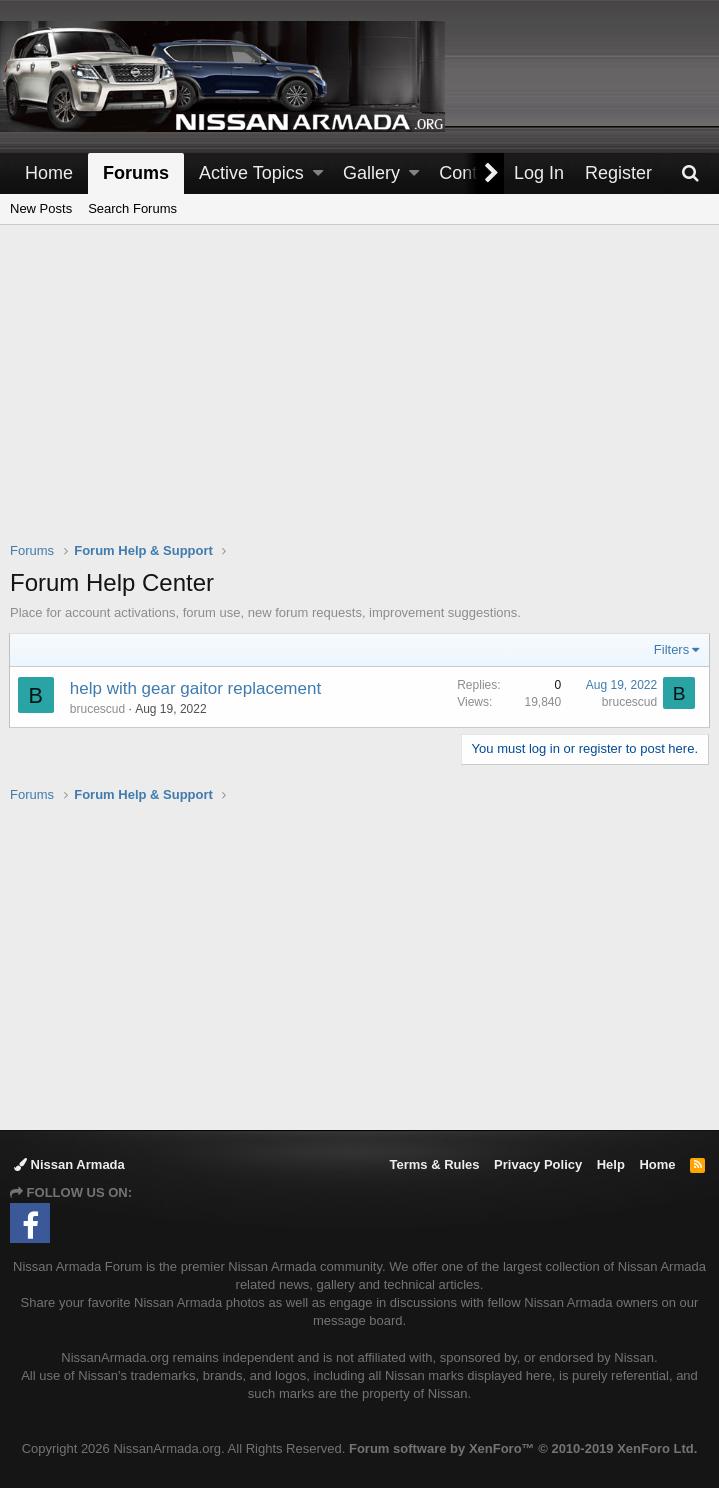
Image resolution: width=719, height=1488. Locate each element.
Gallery (371, 173)
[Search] (690, 173)
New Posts (41, 208)
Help (611, 1164)
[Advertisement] (364, 396)
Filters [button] (670, 649)
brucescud (98, 709)
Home (49, 173)
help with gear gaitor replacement (196, 688)
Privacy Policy (538, 1164)
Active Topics (251, 173)
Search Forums (132, 208)
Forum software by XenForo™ (523, 1448)
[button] (318, 173)
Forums (136, 173)
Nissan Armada (69, 1164)
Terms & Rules (434, 1164)
